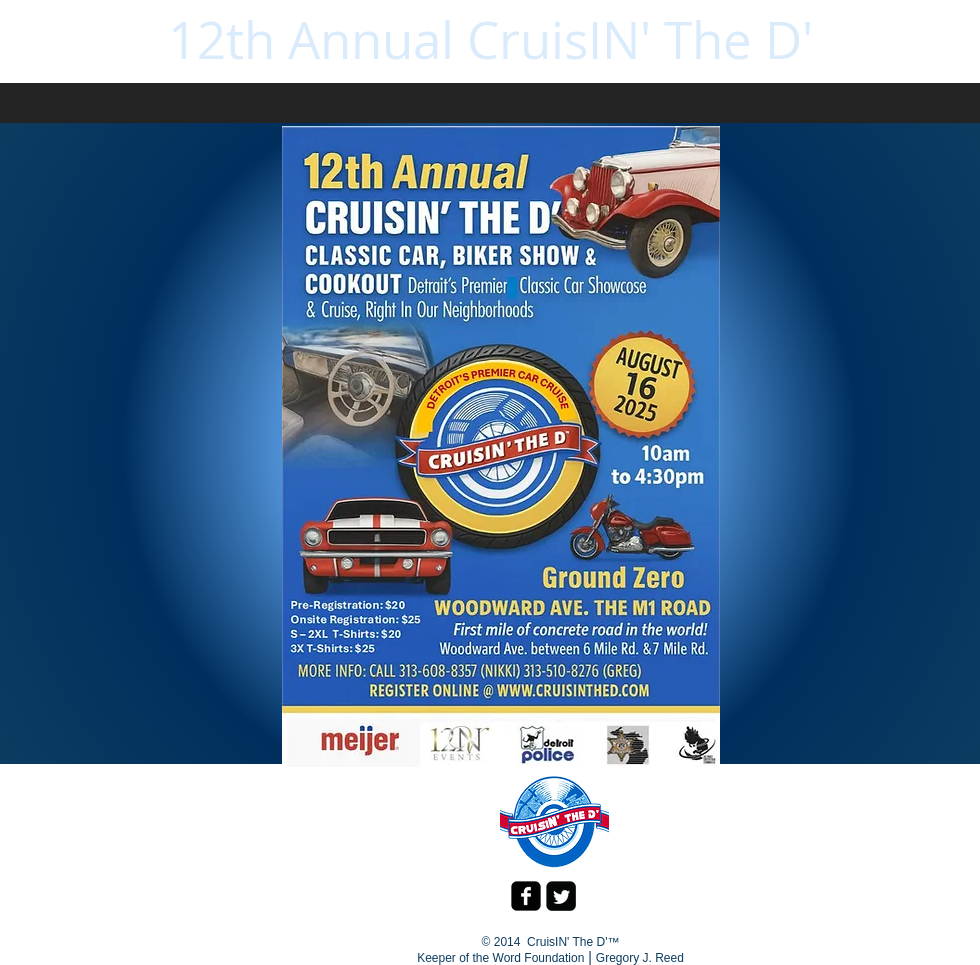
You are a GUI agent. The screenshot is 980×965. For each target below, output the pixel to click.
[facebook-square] (526, 896)
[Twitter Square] (561, 896)
